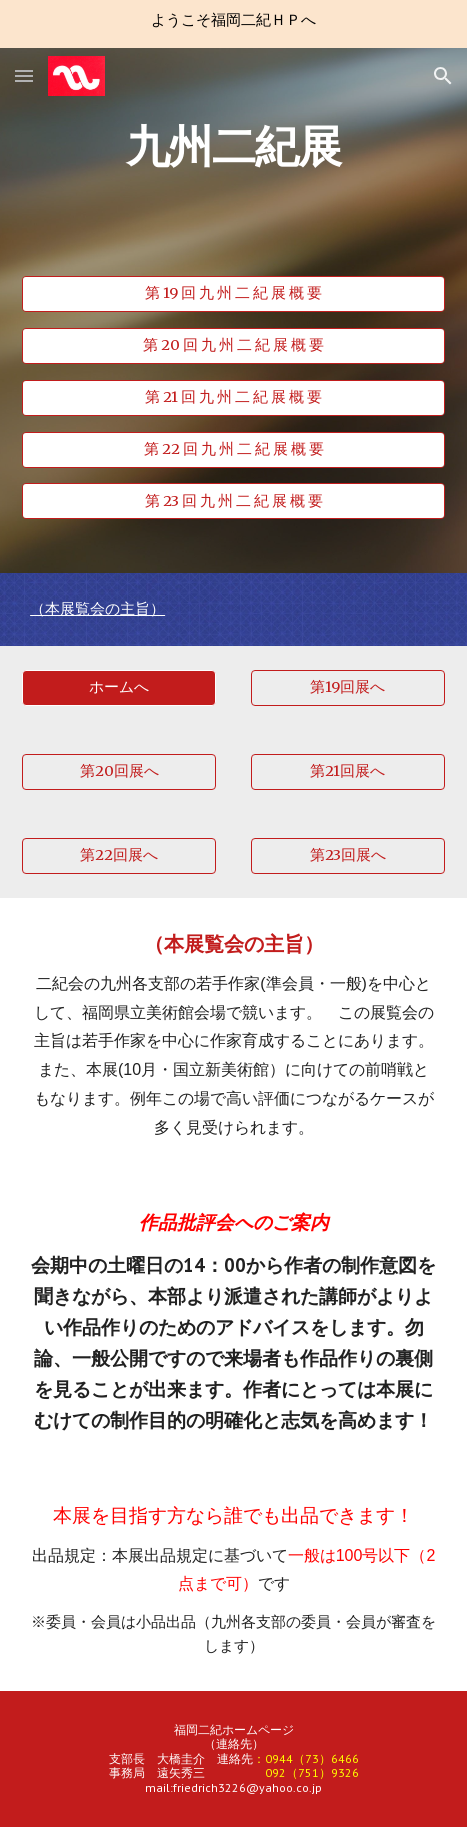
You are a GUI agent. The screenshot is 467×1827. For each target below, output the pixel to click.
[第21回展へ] (348, 772)
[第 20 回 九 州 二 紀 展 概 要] (233, 346)
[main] (233, 189)
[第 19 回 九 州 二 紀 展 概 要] (233, 294)
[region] (233, 24)
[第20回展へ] (119, 772)
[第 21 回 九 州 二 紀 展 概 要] (233, 398)
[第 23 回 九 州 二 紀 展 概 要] (233, 501)
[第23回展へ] (348, 856)
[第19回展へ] (348, 688)
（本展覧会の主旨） (97, 609)
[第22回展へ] (119, 856)
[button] (24, 75)
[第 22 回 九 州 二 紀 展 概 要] (233, 449)
